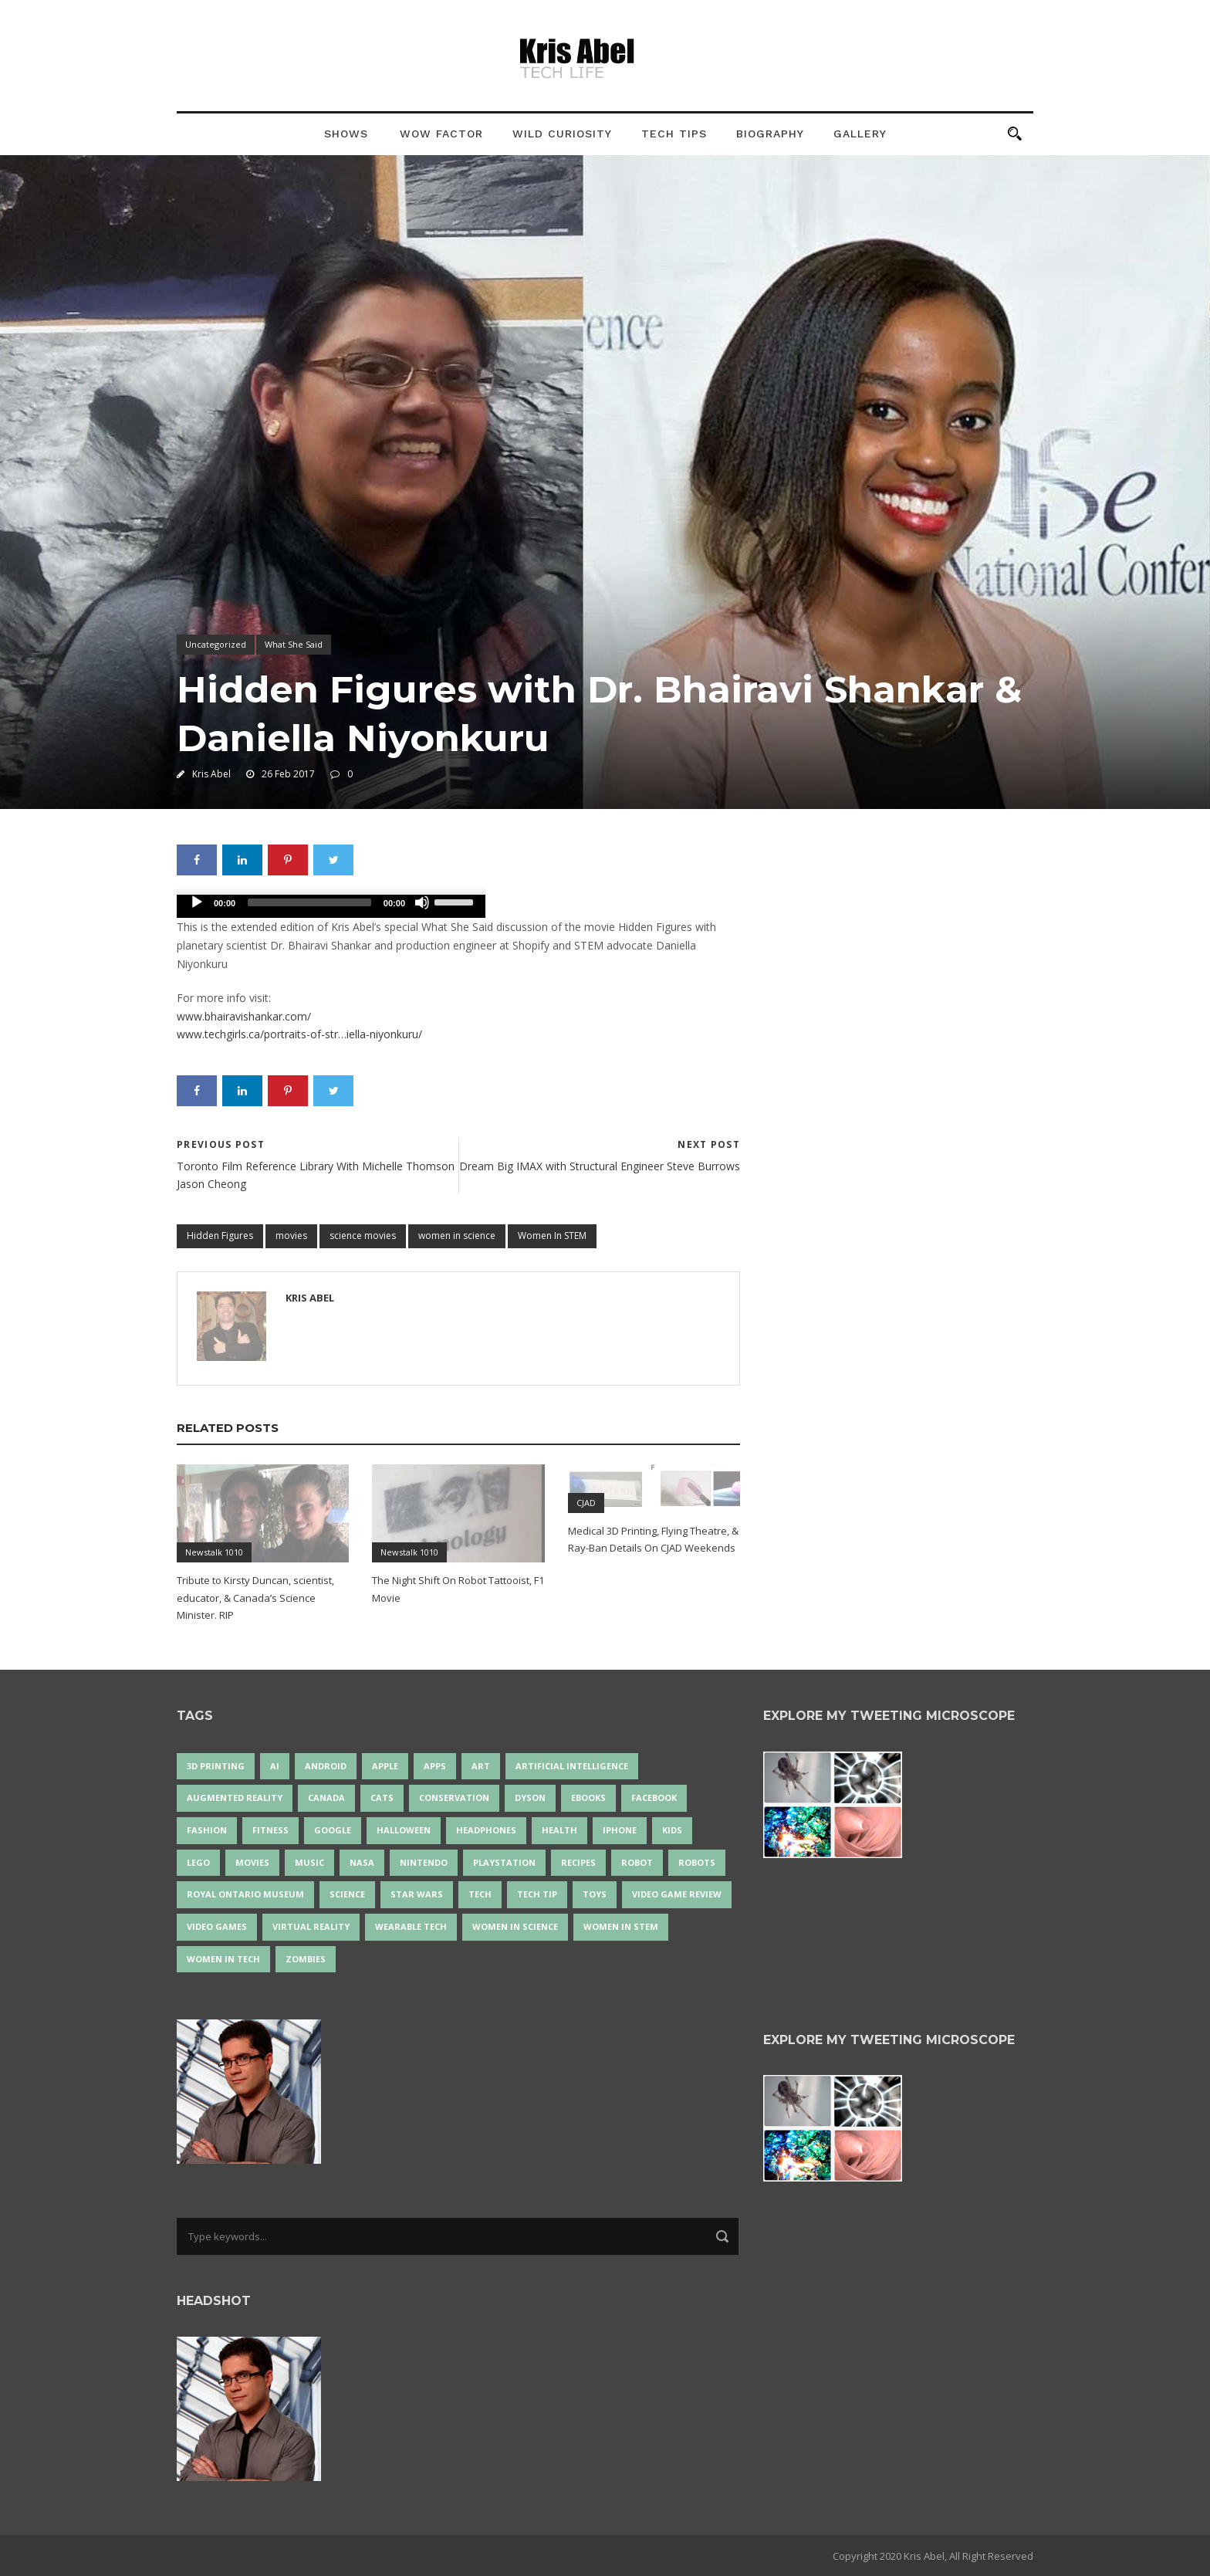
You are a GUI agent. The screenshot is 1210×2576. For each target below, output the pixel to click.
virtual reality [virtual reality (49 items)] (311, 1926)
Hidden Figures (220, 1235)
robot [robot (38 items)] (637, 1862)
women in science (456, 1235)
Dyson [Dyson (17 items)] (530, 1797)
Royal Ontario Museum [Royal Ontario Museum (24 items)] (245, 1894)
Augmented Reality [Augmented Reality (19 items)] (234, 1797)
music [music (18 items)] (309, 1862)
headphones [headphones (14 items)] (486, 1830)
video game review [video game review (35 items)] (677, 1894)
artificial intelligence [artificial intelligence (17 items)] (571, 1766)
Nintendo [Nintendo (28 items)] (424, 1862)
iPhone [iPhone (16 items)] (620, 1830)
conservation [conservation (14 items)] (454, 1797)
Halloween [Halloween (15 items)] (404, 1830)
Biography (770, 133)
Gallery (860, 133)
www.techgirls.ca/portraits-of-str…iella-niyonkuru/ (299, 1034)
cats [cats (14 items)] (382, 1797)
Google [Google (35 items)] (332, 1830)
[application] (331, 906)
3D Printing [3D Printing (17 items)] (216, 1766)
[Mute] (422, 902)
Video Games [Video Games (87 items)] (217, 1926)
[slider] (309, 902)
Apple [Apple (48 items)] (385, 1766)
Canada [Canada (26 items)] (326, 1797)
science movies (363, 1235)
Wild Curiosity (562, 133)
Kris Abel (211, 773)
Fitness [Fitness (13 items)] (270, 1830)
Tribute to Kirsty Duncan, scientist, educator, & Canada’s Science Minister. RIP (255, 1597)
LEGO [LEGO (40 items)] (198, 1862)
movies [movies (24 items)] (252, 1862)
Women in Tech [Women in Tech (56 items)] (223, 1959)
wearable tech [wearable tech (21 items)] (411, 1926)
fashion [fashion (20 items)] (207, 1830)
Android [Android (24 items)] (325, 1766)
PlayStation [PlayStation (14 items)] (504, 1862)
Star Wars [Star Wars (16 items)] (416, 1894)
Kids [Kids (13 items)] (672, 1830)
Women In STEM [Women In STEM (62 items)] (620, 1926)
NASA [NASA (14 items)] (362, 1862)
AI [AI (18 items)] (274, 1766)
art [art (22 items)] (480, 1766)
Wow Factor (441, 133)
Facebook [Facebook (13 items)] (654, 1797)
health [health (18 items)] (559, 1830)
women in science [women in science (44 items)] (515, 1926)
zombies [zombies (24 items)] (306, 1959)
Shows (346, 133)
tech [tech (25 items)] (480, 1894)
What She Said (294, 644)
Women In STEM (552, 1235)
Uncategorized (215, 644)
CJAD (586, 1502)
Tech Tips (674, 133)
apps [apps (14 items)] (435, 1766)
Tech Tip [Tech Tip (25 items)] (537, 1894)
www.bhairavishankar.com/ (244, 1016)
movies (291, 1235)
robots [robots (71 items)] (696, 1862)
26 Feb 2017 (288, 773)
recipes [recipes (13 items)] (578, 1862)
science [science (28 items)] (347, 1894)
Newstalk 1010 (214, 1552)
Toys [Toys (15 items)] (595, 1894)
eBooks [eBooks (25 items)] (588, 1797)
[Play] (196, 902)
